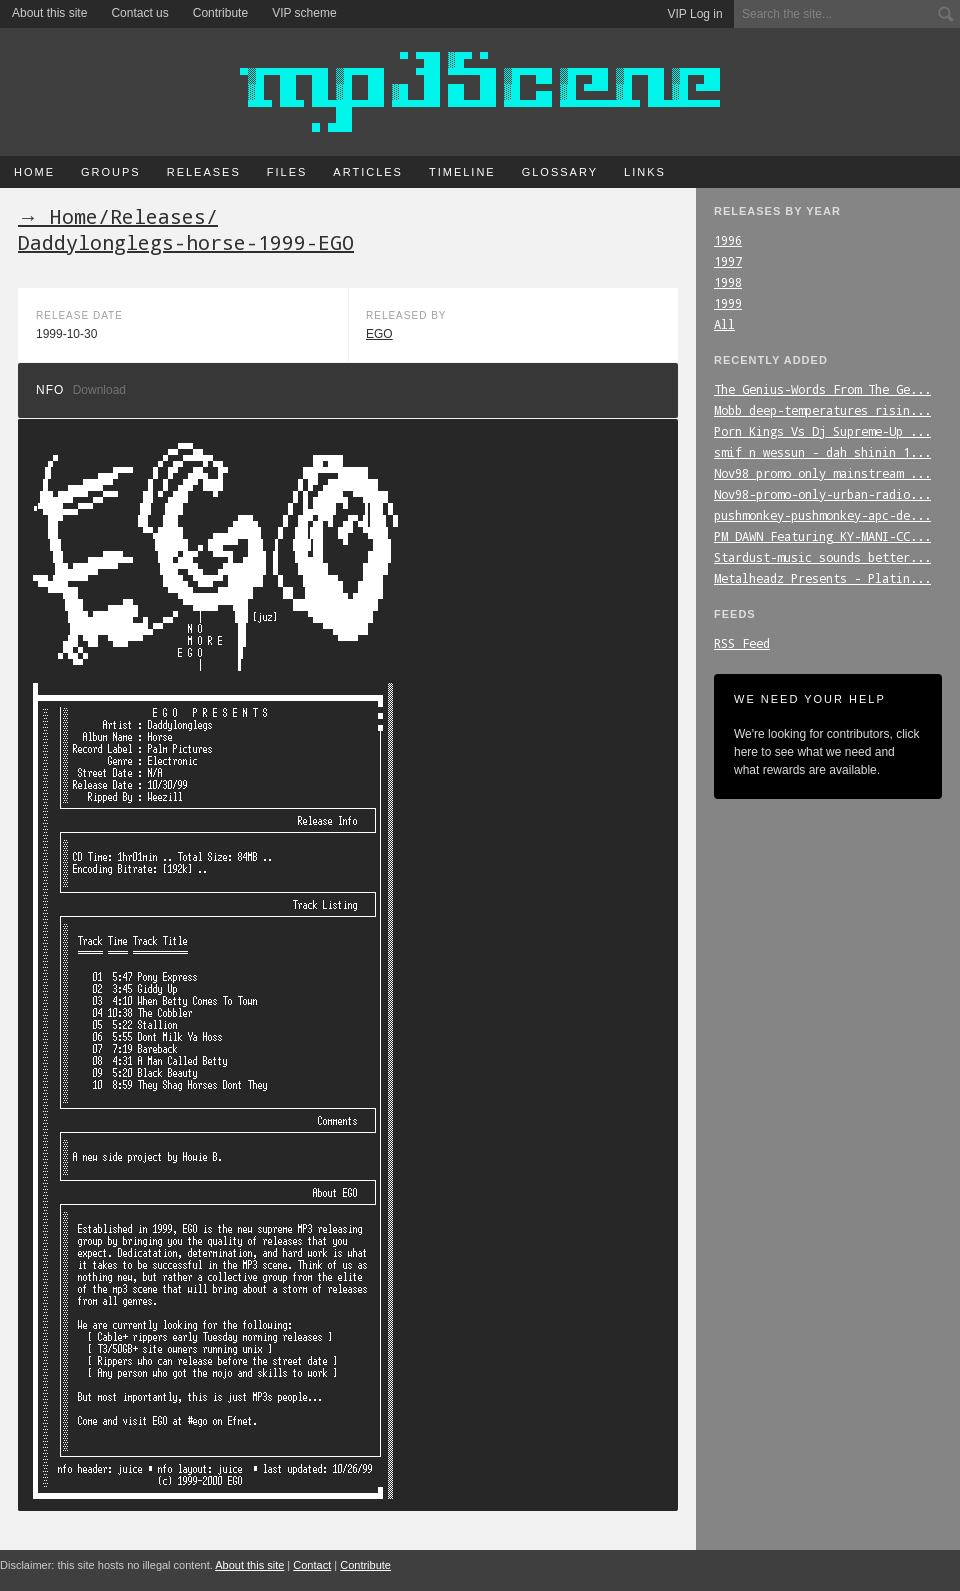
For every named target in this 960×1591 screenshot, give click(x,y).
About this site (49, 13)
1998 (728, 282)
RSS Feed (742, 643)
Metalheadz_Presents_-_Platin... (822, 578)
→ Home (58, 216)
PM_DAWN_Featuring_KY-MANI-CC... (822, 536)
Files (287, 172)
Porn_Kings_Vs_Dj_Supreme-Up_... (822, 431)
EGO (379, 334)
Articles (368, 172)
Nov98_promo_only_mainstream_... (822, 473)
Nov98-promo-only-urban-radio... (822, 494)
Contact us (139, 13)
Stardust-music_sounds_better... (822, 557)
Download (99, 390)
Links (645, 172)
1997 (728, 261)
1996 (728, 240)
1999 (728, 303)
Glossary (560, 172)
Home (34, 172)
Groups (111, 172)
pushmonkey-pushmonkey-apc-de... (822, 515)
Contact (312, 1565)
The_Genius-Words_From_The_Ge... (822, 389)
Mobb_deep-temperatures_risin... (822, 410)
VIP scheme (304, 13)
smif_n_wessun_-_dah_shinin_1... (822, 452)
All (724, 324)
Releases (204, 172)
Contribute (220, 13)
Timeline (462, 172)
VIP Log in (695, 14)
